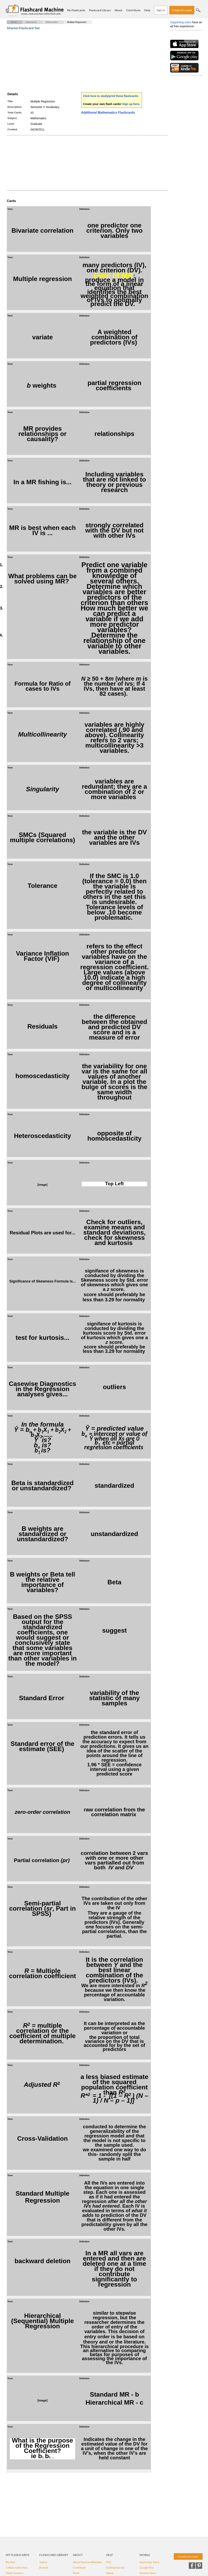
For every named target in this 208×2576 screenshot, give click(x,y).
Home (14, 22)
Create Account (182, 10)
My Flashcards (76, 10)
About (118, 10)
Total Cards (14, 112)
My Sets (10, 2562)
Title (10, 101)
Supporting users (180, 22)
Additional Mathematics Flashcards (108, 112)
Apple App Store (149, 2562)
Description (14, 106)
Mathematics (51, 22)
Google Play (146, 2567)
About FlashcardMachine (87, 2562)
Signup (110, 2573)
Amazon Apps (147, 2573)
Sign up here (130, 104)
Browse (43, 2567)
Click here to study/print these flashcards (110, 96)
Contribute (133, 10)
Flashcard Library (100, 10)
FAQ (108, 2562)
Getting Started (115, 2567)
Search (198, 10)
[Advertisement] (80, 61)
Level (10, 123)
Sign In (161, 10)
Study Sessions (14, 2573)
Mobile (144, 2555)
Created (12, 129)
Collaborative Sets (16, 2567)
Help (147, 10)
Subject (12, 118)
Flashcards (31, 22)
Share (76, 2573)
